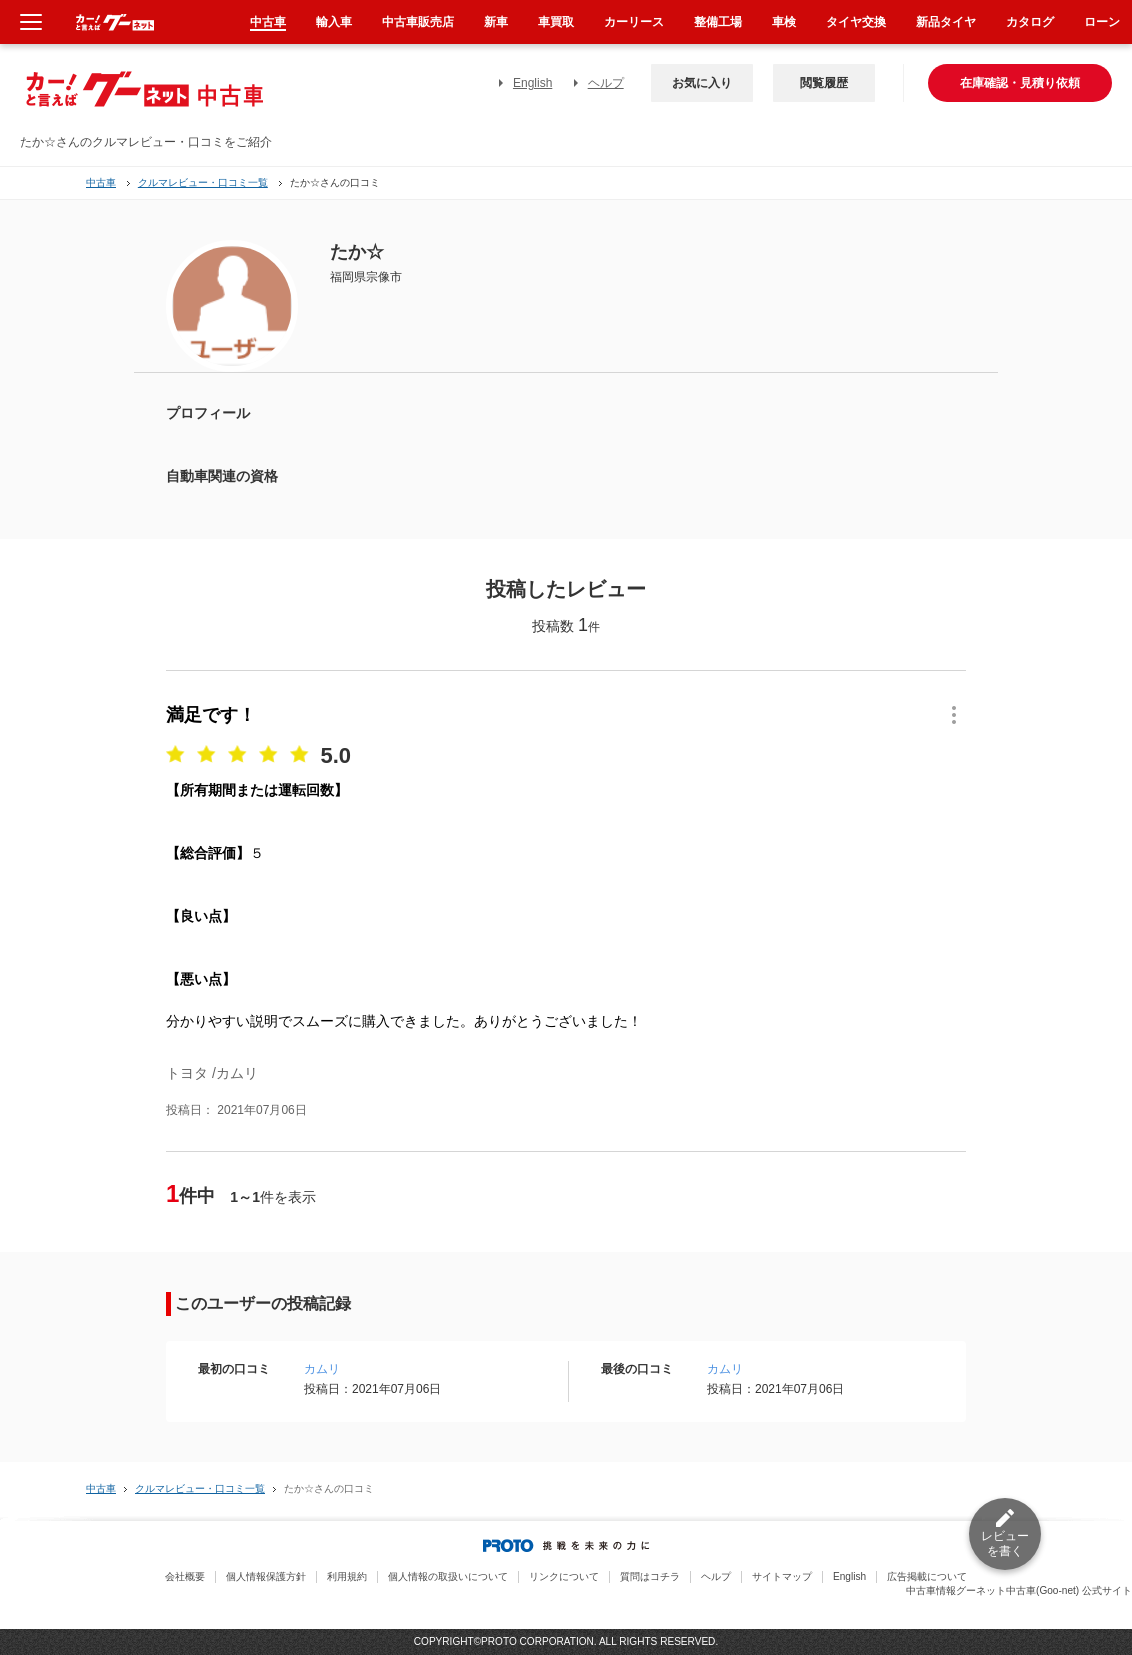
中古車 (101, 182)
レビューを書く (1005, 1543)
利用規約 (347, 1576)
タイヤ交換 (856, 22)
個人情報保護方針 (266, 1576)
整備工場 (718, 22)
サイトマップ (782, 1576)
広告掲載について (927, 1576)
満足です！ (211, 715)
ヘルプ (606, 83)
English (532, 83)
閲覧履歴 (824, 83)
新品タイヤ (946, 22)
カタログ (1030, 22)
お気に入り (702, 83)
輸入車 (334, 22)
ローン (1102, 22)
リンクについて (564, 1576)
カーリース (634, 22)
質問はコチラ (650, 1576)
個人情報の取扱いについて (448, 1576)
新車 (496, 22)
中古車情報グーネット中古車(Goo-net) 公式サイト (1019, 1590)
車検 (784, 22)
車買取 (556, 22)
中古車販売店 (418, 22)
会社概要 (185, 1576)
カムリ (322, 1369)
